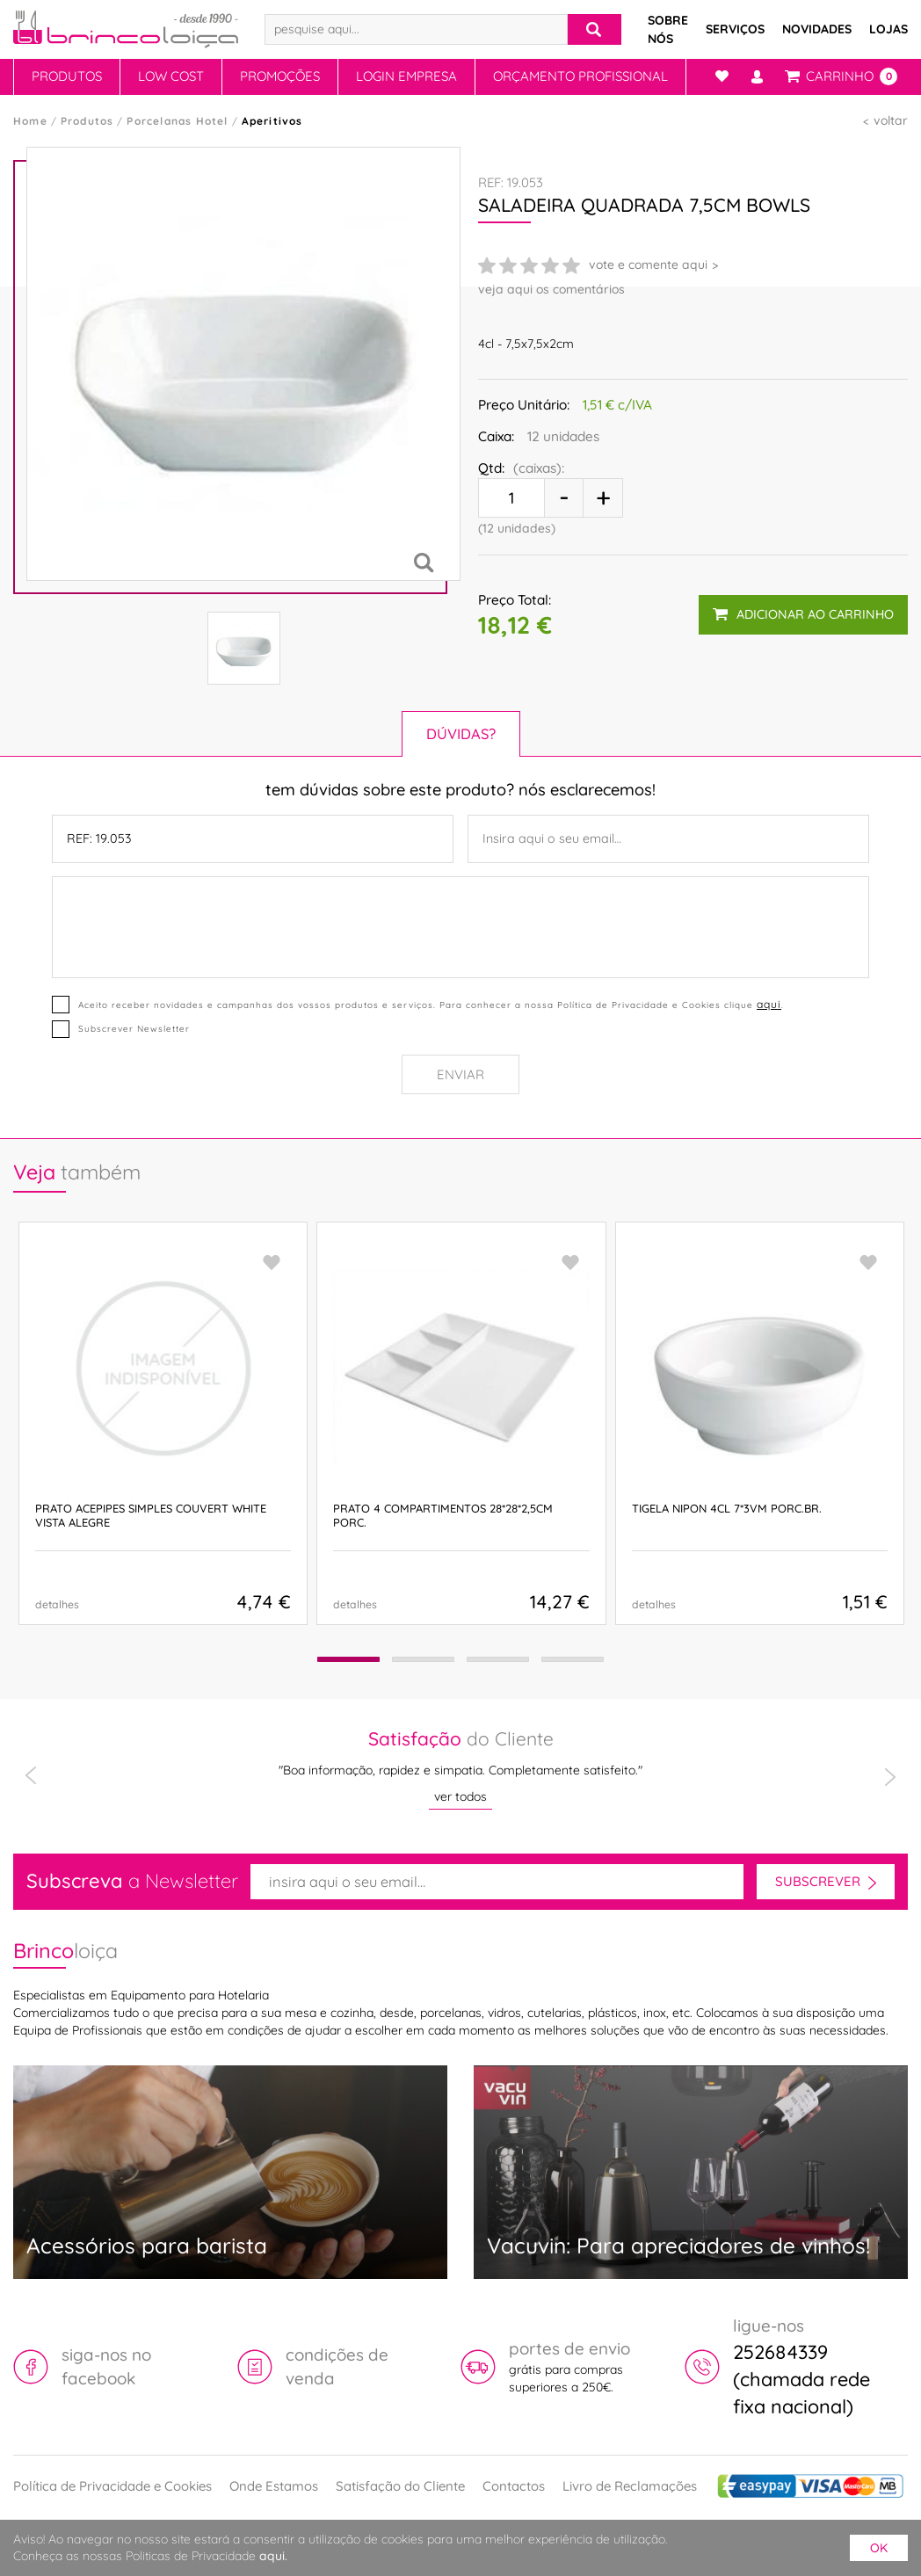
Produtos (67, 76)
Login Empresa (406, 76)
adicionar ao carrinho (803, 613)
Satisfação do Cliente (400, 2486)
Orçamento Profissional (580, 76)
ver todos (460, 1796)
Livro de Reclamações (629, 2486)
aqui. (273, 2556)
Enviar (460, 1074)
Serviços (735, 29)
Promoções (280, 76)
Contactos (513, 2486)
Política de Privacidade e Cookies (112, 2486)
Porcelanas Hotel (177, 120)
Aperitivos (272, 120)
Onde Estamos (273, 2486)
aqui (769, 1004)
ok (879, 2548)
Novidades (817, 29)
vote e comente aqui (648, 264)
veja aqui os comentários (551, 289)
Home (30, 120)
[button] (343, 1660)
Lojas (888, 29)
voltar (891, 120)
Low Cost (171, 76)
